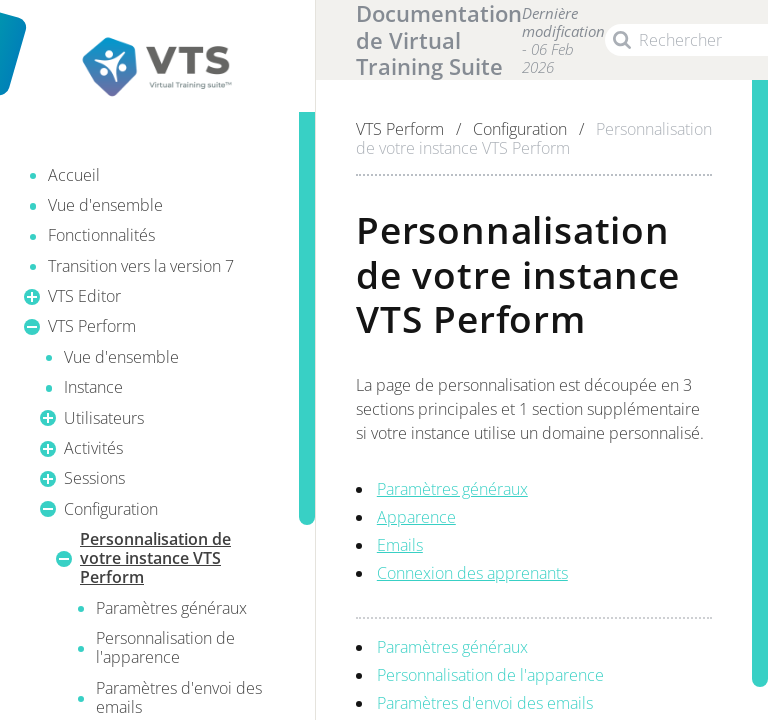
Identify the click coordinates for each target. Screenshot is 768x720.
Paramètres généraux (452, 489)
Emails (400, 545)
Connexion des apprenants (472, 573)
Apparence (416, 517)
